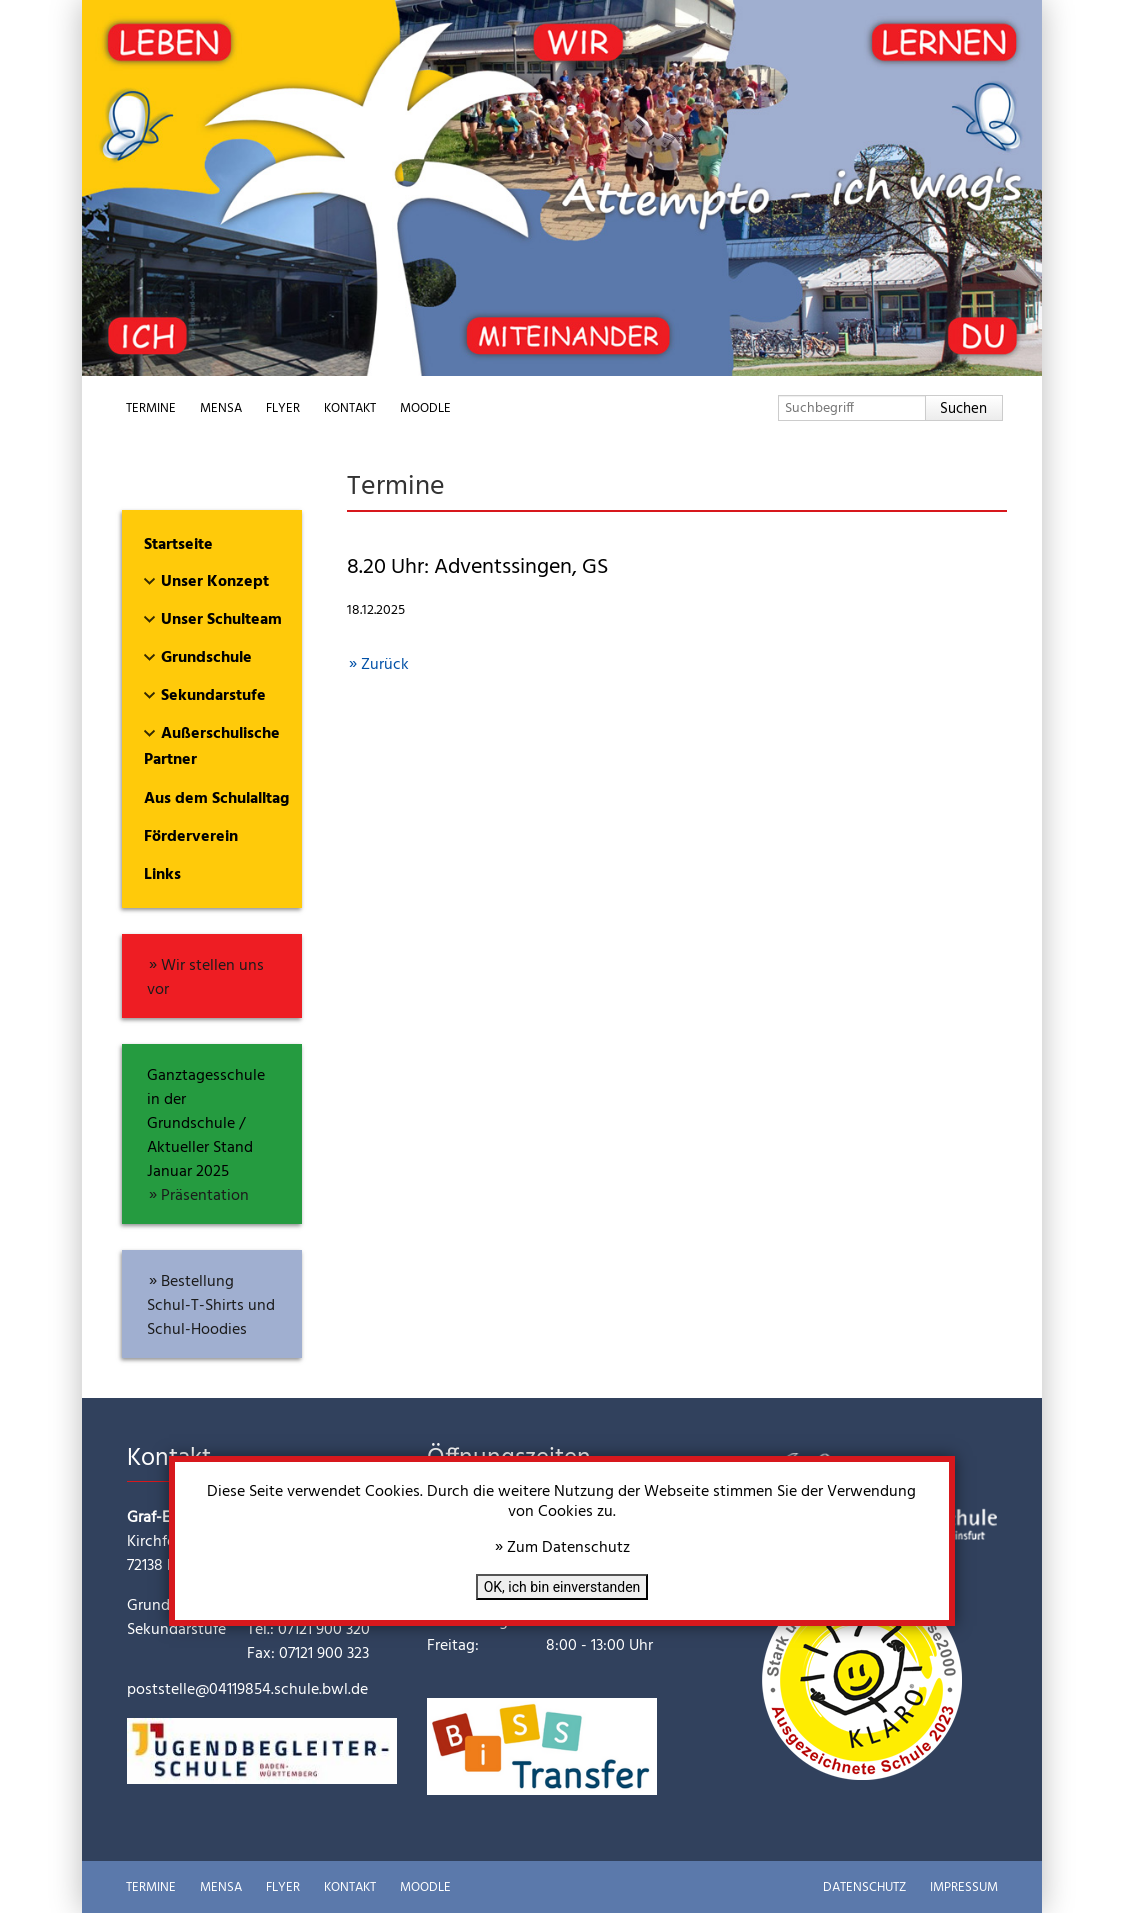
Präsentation (205, 1196)
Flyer (283, 408)
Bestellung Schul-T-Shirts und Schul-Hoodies (211, 1306)
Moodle (425, 408)
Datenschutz (864, 1887)
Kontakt (350, 408)
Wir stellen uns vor (205, 978)
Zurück (385, 665)
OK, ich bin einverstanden (562, 1587)
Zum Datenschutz (568, 1548)
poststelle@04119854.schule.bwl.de (247, 1690)
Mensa (221, 408)
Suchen (963, 409)
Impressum (964, 1887)
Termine (151, 408)
